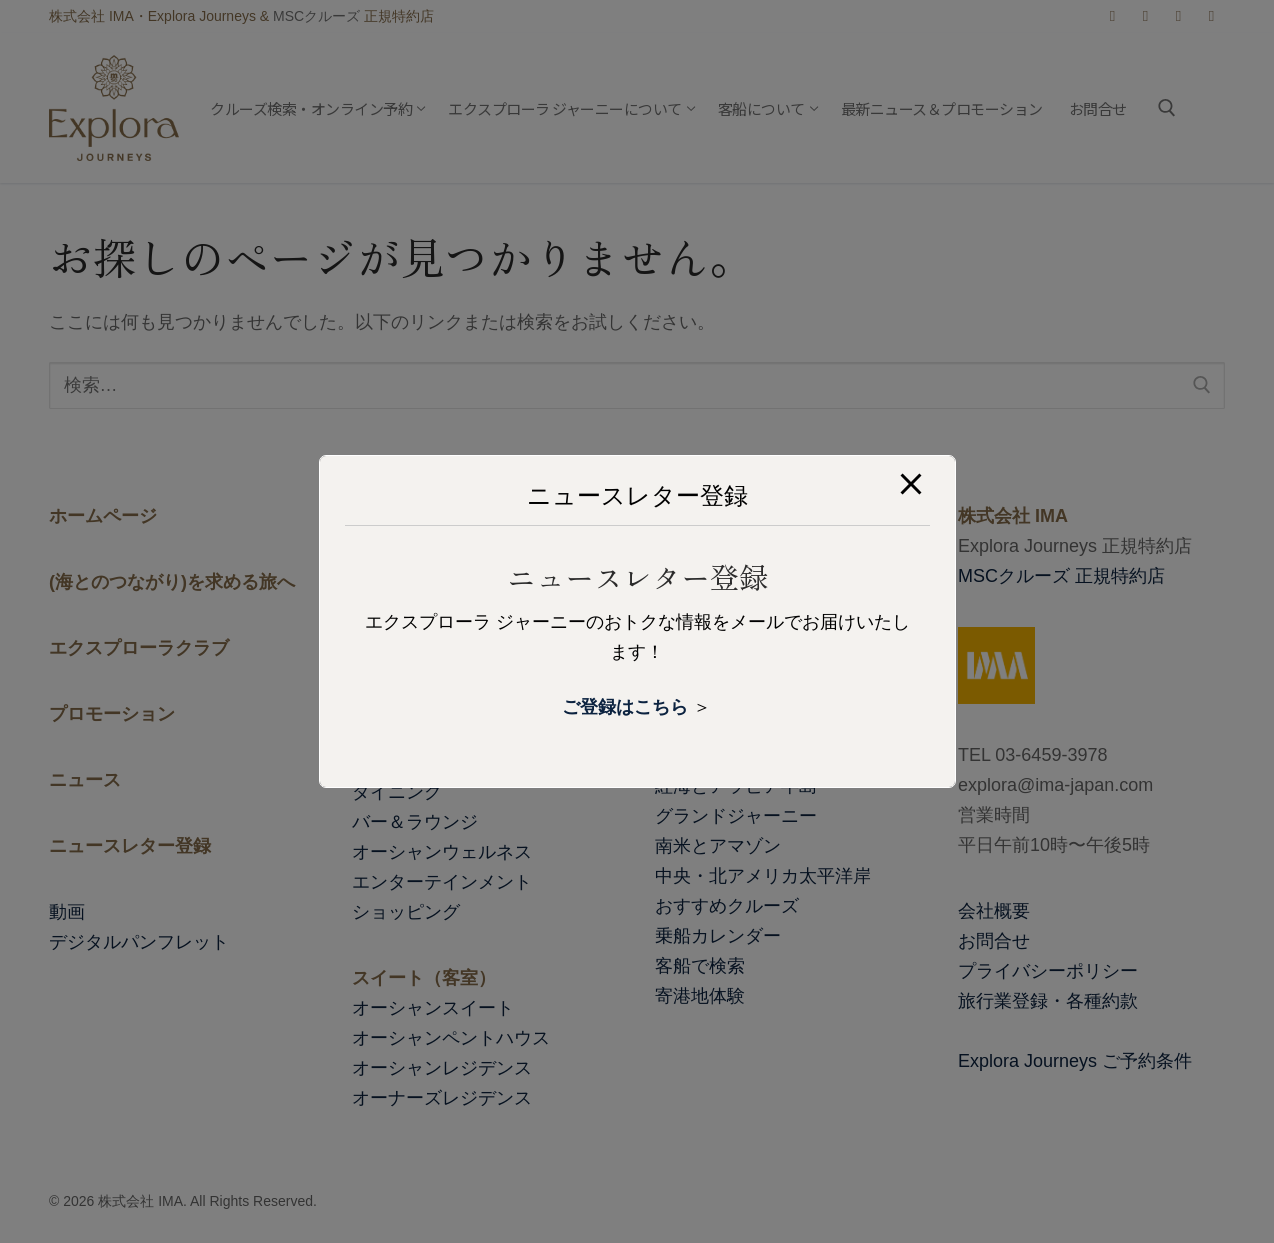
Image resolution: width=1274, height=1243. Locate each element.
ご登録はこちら (625, 707)
